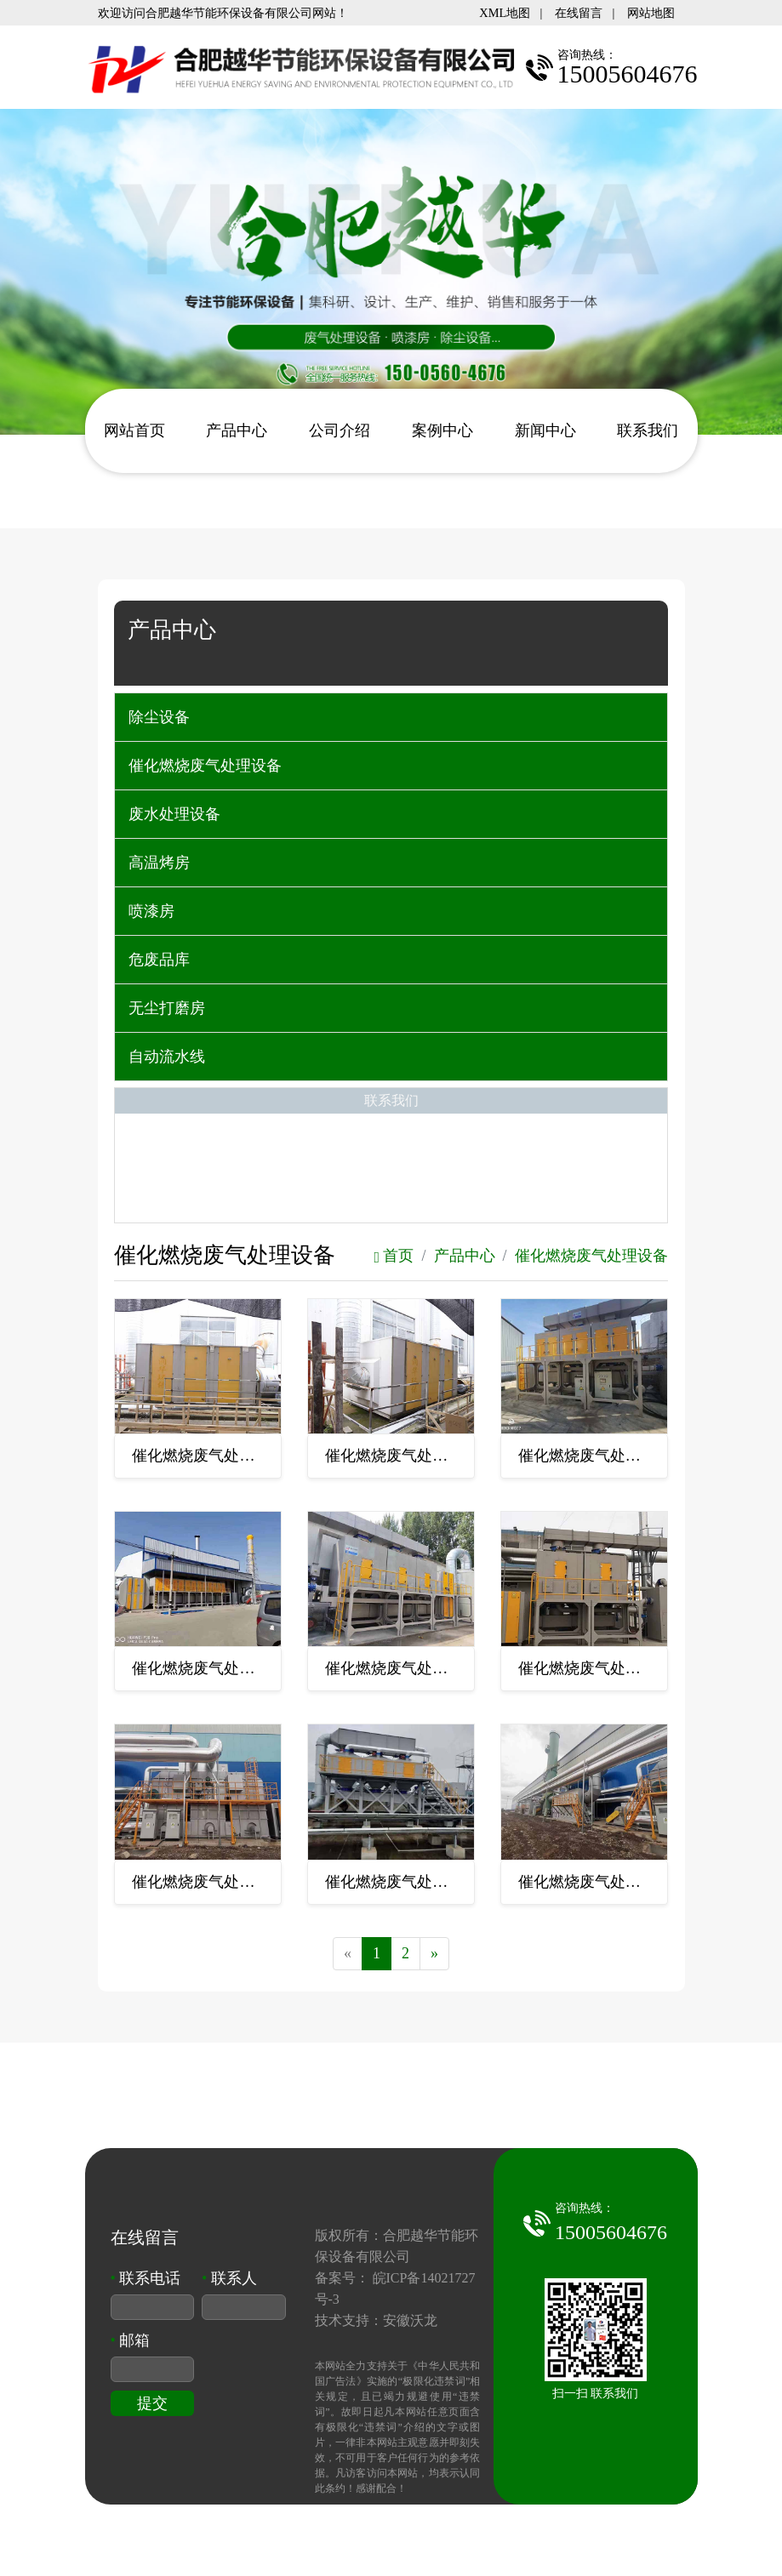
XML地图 (504, 13)
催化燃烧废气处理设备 (205, 765)
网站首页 (134, 430)
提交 (152, 2403)
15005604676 (611, 2232)
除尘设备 (159, 717)
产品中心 (236, 430)
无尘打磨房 (166, 1008)
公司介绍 (339, 430)
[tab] (390, 717)
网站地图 (651, 13)
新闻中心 (545, 430)
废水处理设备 (174, 814)
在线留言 (578, 13)
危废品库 (159, 959)
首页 (394, 1255)
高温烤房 (159, 862)
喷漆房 (151, 911)
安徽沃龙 (410, 2320)
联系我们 (647, 430)
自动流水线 (166, 1056)
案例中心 (442, 430)
